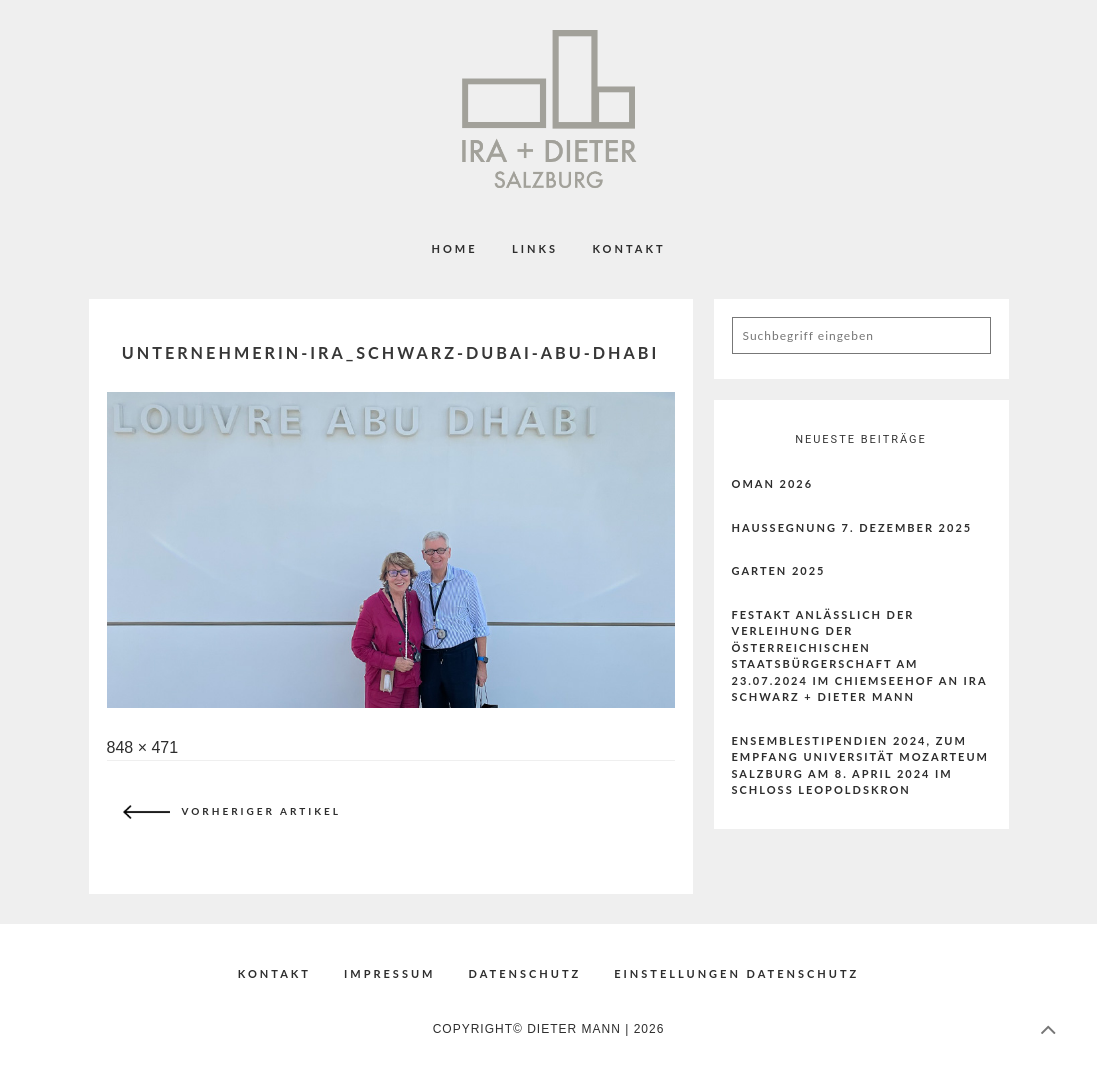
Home (454, 248)
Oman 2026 (773, 483)
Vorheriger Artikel (227, 812)
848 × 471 (143, 747)
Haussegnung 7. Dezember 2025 (852, 527)
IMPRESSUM (390, 973)
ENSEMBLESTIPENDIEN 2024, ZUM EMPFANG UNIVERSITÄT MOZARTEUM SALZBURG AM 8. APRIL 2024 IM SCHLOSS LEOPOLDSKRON (861, 765)
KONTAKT (628, 248)
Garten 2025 (779, 570)
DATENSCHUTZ (525, 973)
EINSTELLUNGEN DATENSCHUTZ (736, 973)
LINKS (535, 248)
